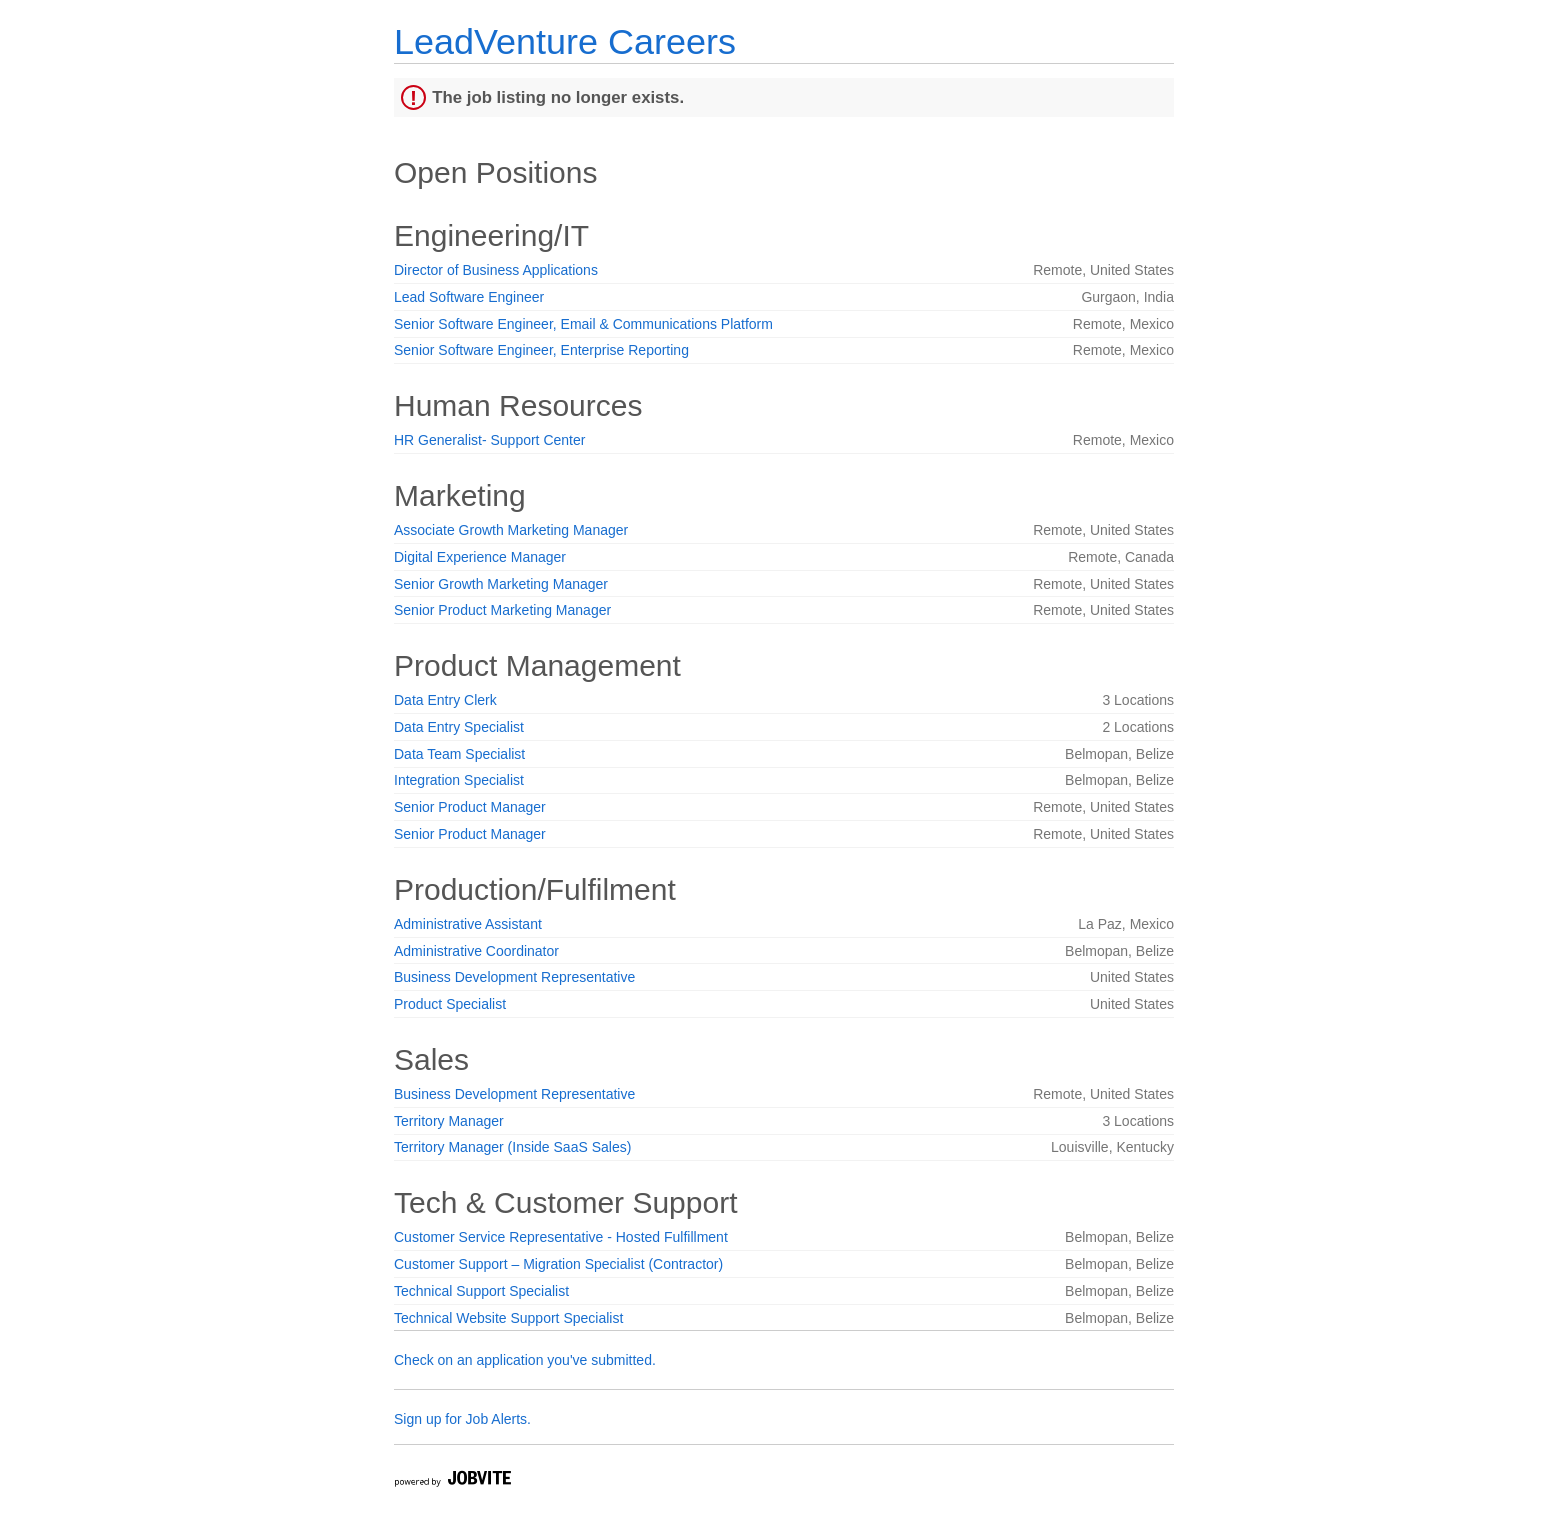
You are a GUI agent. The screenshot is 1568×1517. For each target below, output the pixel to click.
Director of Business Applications (496, 270)
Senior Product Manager (470, 807)
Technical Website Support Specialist (508, 1318)
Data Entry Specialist (459, 727)
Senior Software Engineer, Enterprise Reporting (541, 350)
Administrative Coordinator (476, 951)
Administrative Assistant (468, 924)
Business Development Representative (514, 977)
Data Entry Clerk (445, 700)
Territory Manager (449, 1121)
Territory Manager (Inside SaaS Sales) (512, 1147)
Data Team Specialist (459, 754)
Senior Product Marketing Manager (502, 610)
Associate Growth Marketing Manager (511, 530)
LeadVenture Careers (565, 41)
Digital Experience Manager (480, 557)
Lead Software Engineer (469, 297)
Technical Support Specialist (481, 1291)
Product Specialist (450, 1004)
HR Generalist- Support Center (489, 440)
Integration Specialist (459, 780)
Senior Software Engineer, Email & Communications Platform (583, 324)
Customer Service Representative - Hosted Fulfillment (561, 1237)
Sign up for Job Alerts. (462, 1419)
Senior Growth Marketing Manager (501, 584)
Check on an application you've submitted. (525, 1360)
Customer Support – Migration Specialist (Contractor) (558, 1264)
